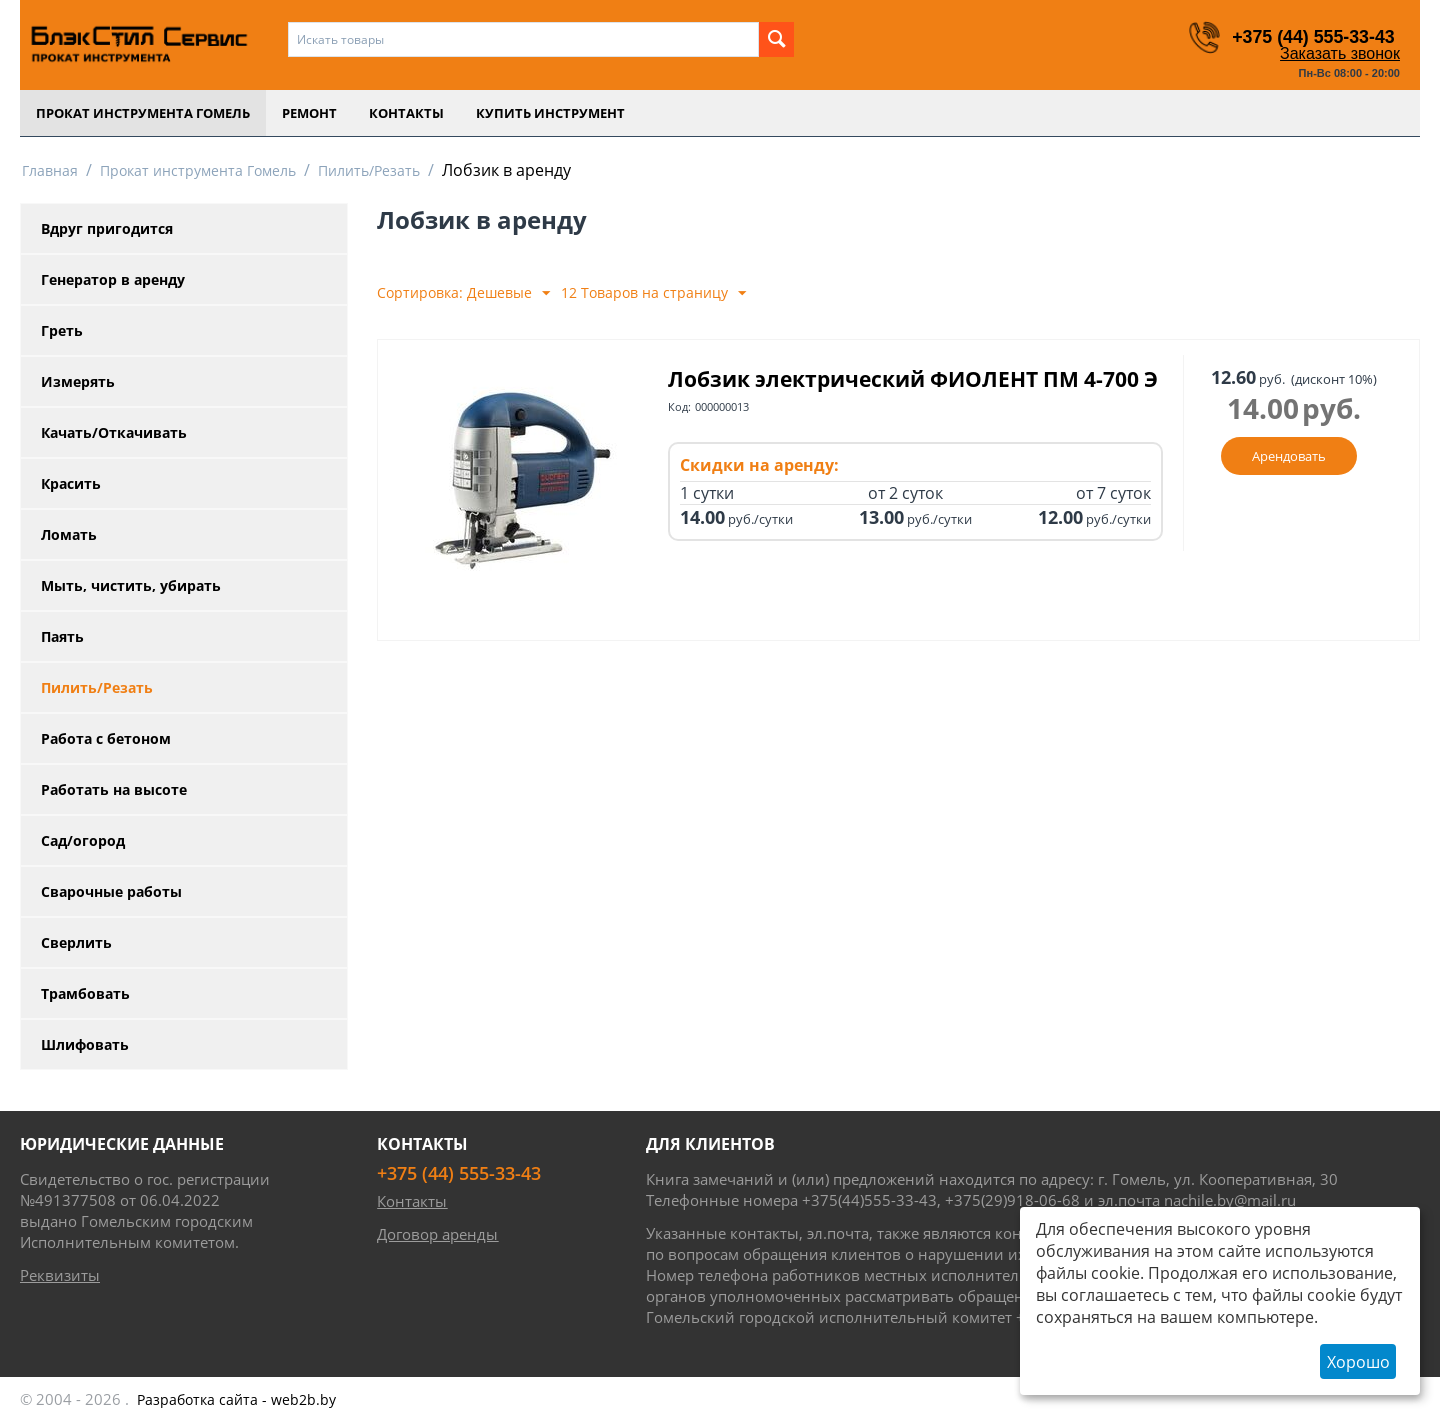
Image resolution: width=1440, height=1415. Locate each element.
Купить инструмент (550, 113)
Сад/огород (83, 840)
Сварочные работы (111, 891)
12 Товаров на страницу (653, 293)
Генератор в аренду (113, 279)
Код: (679, 406)
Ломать (69, 534)
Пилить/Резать (369, 170)
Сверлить (76, 942)
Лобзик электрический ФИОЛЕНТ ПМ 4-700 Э (913, 379)
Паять (62, 636)
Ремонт (309, 113)
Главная (50, 170)
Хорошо (1358, 1362)
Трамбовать (85, 993)
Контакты (406, 113)
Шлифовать (85, 1044)
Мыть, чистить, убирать (131, 585)
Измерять (78, 381)
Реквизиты (60, 1275)
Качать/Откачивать (114, 432)
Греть (62, 330)
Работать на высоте (114, 789)
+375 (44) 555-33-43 (1312, 37)
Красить (71, 483)
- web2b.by (236, 1399)
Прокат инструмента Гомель (143, 113)
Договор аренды (437, 1234)
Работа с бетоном (106, 738)
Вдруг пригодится (107, 228)
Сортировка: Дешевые (463, 293)
